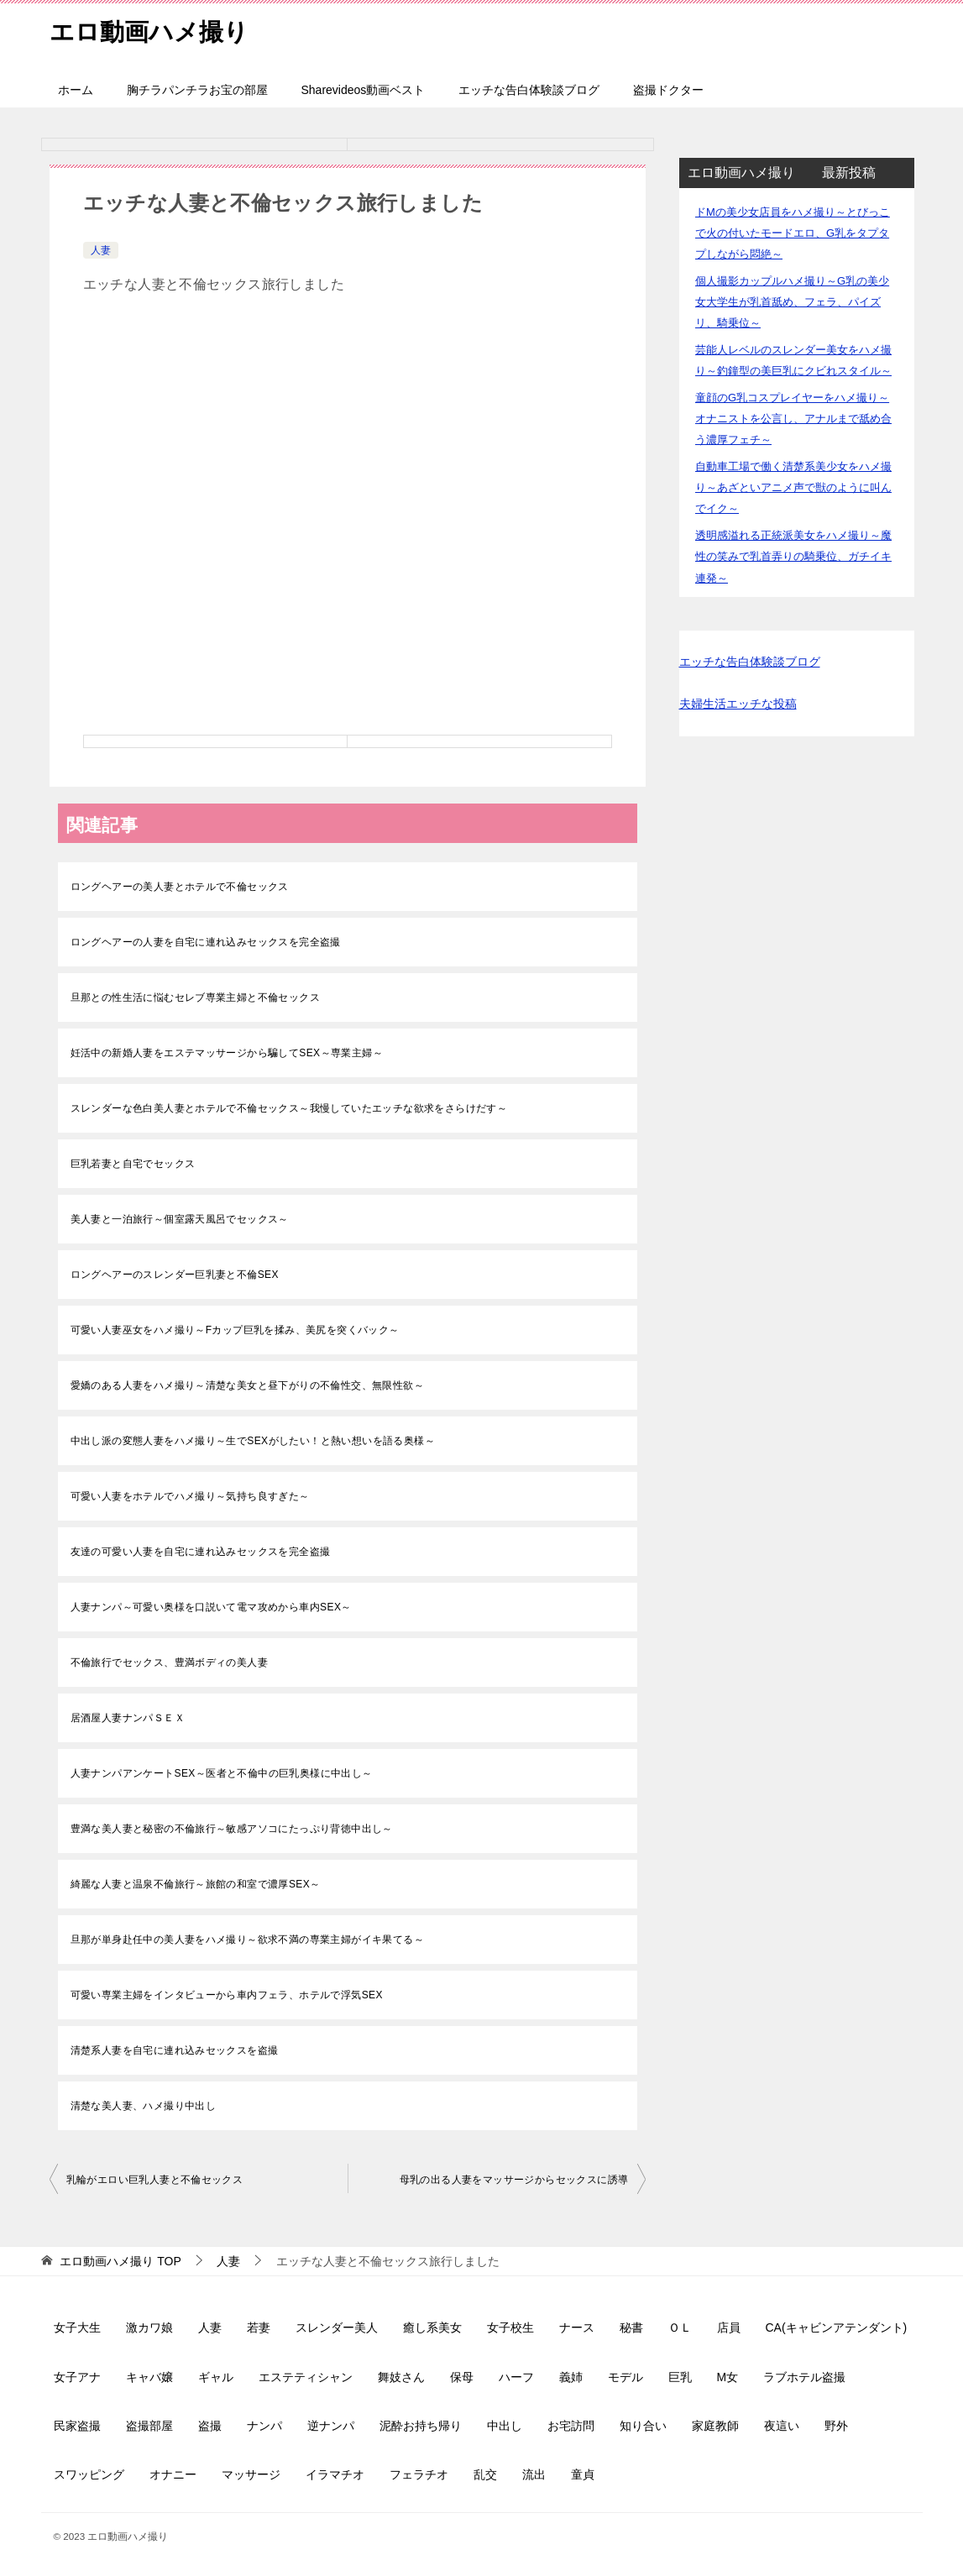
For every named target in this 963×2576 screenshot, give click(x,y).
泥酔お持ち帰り (420, 2425)
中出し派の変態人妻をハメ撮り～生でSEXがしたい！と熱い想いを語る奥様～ (253, 1441)
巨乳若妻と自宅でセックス (133, 1164)
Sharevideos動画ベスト (363, 90)
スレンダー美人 (337, 2327)
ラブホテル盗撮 (804, 2377)
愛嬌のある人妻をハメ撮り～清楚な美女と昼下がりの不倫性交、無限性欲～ (248, 1385)
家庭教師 (715, 2425)
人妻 (101, 250)
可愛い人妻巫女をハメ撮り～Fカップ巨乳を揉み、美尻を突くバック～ (235, 1330)
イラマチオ (335, 2474)
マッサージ (251, 2474)
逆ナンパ (330, 2425)
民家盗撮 (77, 2425)
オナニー (172, 2474)
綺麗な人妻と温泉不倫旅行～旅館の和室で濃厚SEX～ (196, 1884)
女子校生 (510, 2327)
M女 (728, 2377)
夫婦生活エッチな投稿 (738, 703)
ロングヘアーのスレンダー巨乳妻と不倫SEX (175, 1274)
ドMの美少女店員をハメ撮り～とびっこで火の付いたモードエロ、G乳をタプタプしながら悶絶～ (792, 233)
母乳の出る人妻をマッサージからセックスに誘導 (514, 2180)
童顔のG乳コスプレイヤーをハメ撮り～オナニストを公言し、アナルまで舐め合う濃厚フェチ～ (793, 418)
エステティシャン (306, 2377)
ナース (576, 2327)
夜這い (781, 2425)
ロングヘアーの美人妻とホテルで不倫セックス (180, 887)
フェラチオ (419, 2474)
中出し (504, 2425)
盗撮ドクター (668, 90)
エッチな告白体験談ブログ (528, 90)
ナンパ (264, 2425)
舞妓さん (401, 2377)
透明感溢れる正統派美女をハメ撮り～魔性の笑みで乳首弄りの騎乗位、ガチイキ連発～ (793, 556)
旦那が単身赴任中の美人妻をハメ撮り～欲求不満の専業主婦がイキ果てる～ (248, 1939)
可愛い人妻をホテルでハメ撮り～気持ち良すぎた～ (190, 1496)
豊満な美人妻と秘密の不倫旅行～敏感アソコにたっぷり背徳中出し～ (232, 1829)
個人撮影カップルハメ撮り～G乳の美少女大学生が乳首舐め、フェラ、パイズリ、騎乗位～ (792, 302)
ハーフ (516, 2377)
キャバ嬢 (149, 2377)
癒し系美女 (432, 2327)
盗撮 (210, 2425)
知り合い (643, 2425)
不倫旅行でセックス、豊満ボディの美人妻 (170, 1662)
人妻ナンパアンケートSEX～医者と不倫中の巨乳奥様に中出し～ (222, 1773)
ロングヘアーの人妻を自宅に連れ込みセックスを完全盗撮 (206, 942)
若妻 (258, 2327)
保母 (462, 2377)
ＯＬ (680, 2327)
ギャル (215, 2377)
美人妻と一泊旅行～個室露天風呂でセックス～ (180, 1219)
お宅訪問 (570, 2425)
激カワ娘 (149, 2327)
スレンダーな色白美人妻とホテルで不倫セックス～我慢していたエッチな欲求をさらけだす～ (289, 1108)
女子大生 (77, 2327)
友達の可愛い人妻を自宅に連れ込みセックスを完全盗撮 (201, 1552)
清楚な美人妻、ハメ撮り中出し (144, 2106)
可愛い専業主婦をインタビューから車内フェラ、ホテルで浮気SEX (227, 1995)
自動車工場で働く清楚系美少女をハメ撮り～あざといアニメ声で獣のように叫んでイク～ (793, 487)
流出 (534, 2474)
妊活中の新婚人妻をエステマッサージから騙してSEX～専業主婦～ (227, 1053)
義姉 (571, 2377)
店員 (729, 2327)
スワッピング (89, 2474)
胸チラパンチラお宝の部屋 (197, 90)
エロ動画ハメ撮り (152, 29)
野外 (836, 2425)
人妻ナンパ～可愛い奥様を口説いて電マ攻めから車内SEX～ (211, 1607)
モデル (625, 2377)
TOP (120, 2261)
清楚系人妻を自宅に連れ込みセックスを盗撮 (175, 2050)
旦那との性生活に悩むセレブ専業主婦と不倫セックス (196, 997)
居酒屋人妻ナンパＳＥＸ (128, 1718)
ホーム (75, 90)
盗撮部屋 (149, 2425)
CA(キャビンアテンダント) (837, 2327)
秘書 (631, 2327)
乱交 (485, 2474)
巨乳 (680, 2377)
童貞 (582, 2474)
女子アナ (77, 2377)
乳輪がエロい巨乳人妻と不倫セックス (154, 2180)
